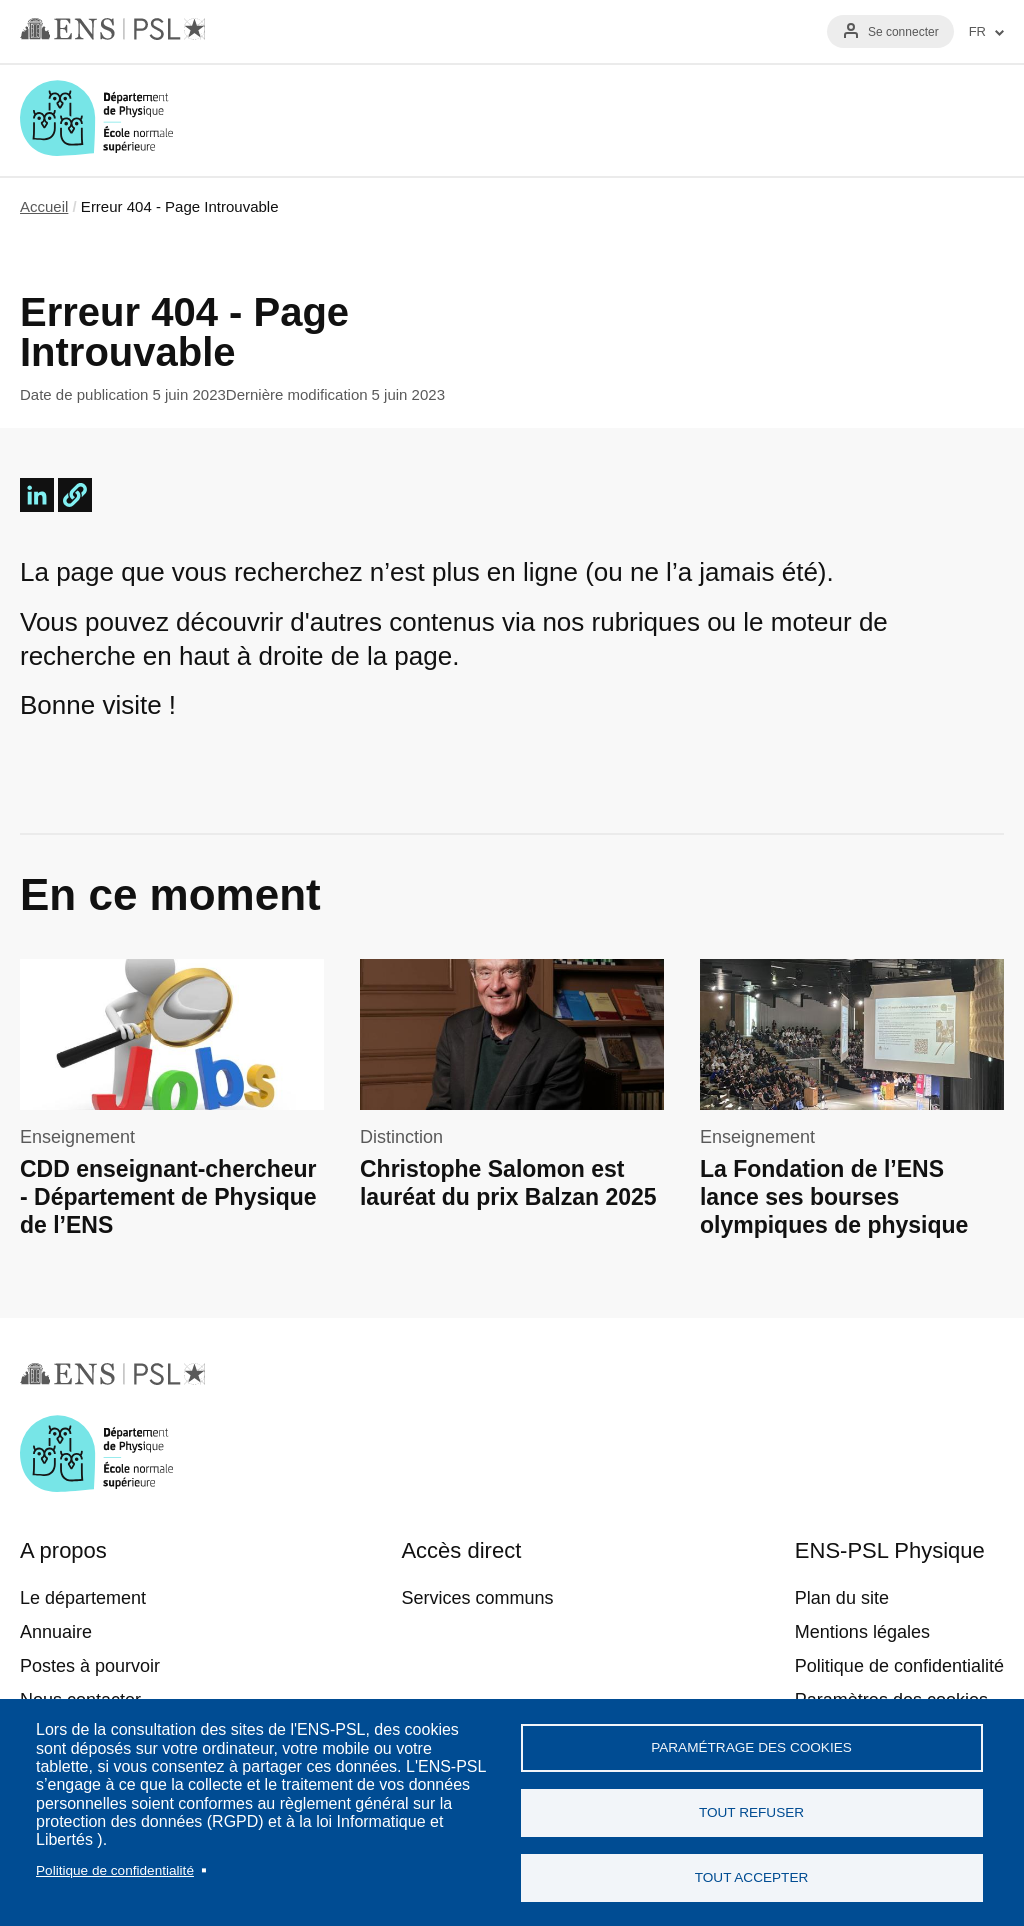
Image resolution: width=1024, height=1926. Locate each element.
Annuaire (56, 1632)
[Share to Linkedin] (37, 495)
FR (977, 32)
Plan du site (842, 1598)
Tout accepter (752, 1877)
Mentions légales (862, 1632)
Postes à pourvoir (90, 1666)
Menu (980, 120)
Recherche (922, 120)
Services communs (477, 1598)
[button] (75, 495)
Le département (83, 1598)
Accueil (44, 206)
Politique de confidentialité (115, 1870)
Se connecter (903, 32)
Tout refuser (751, 1812)
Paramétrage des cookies (751, 1747)
